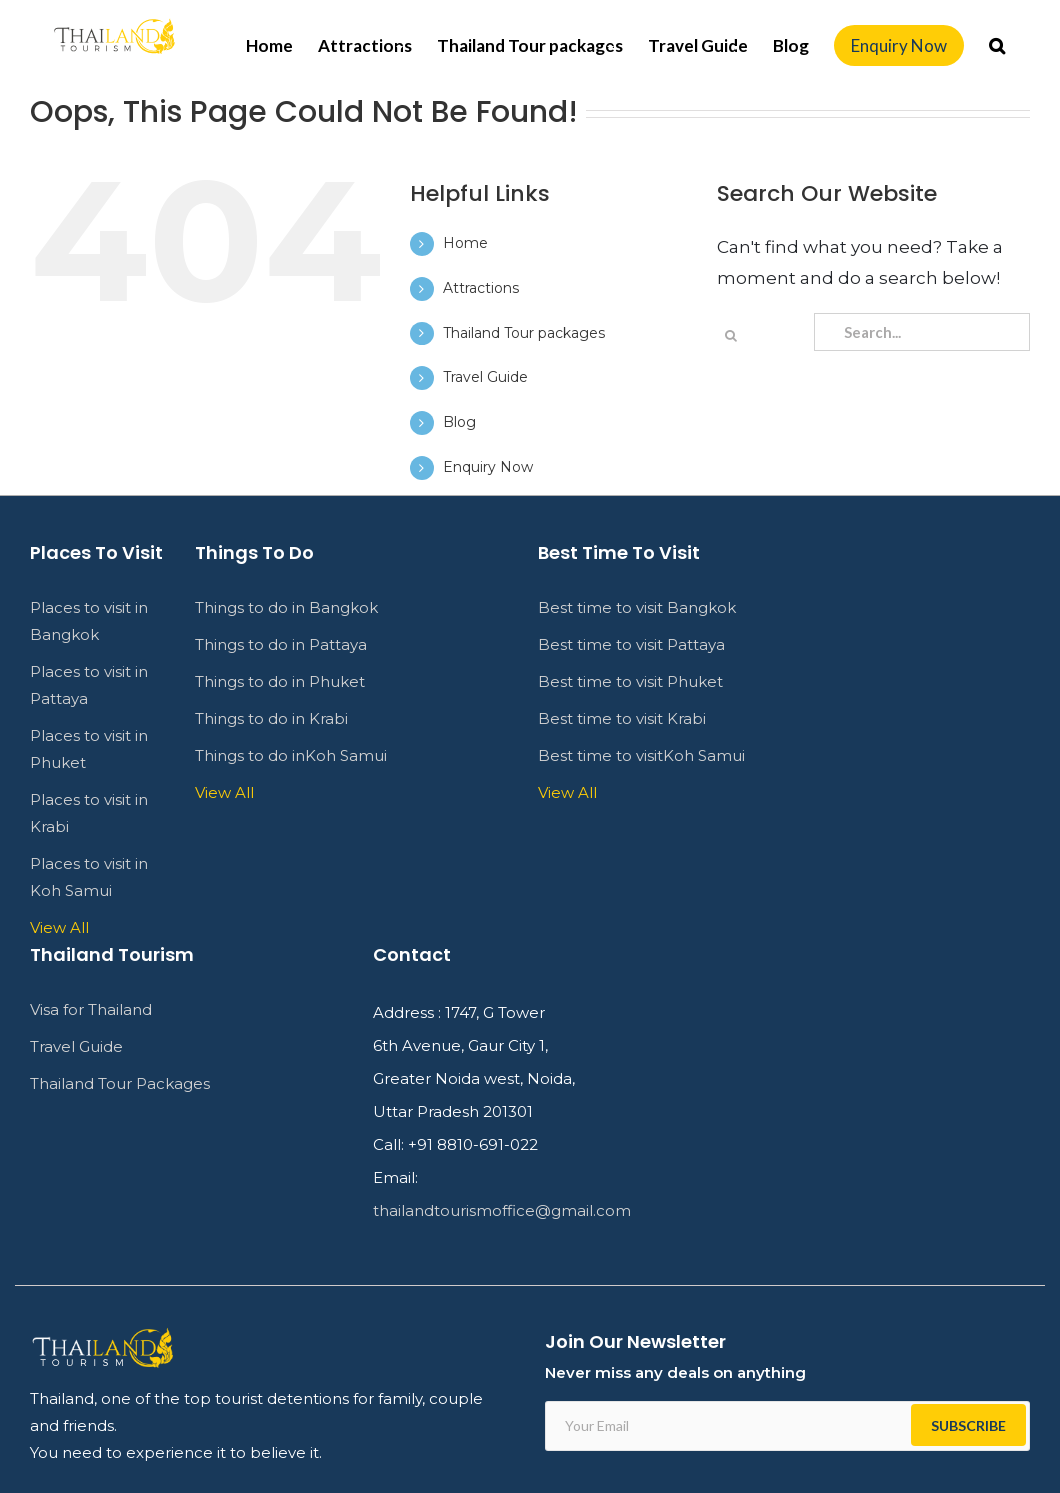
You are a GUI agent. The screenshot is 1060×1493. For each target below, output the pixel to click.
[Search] (997, 45)
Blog (459, 422)
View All (59, 927)
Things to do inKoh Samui (291, 755)
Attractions (481, 288)
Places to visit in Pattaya (89, 685)
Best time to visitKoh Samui (641, 755)
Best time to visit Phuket (630, 681)
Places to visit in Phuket (89, 749)
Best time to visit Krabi (622, 718)
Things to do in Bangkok (286, 607)
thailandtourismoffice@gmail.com (502, 1210)
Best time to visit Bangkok (637, 607)
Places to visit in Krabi (89, 813)
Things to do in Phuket (280, 681)
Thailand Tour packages (524, 333)
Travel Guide (485, 377)
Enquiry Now (488, 467)
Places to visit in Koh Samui (89, 877)
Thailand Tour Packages (120, 1083)
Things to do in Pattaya (281, 644)
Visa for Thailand (91, 1009)
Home (465, 243)
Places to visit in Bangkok (89, 621)
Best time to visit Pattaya (631, 644)
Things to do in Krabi (271, 718)
